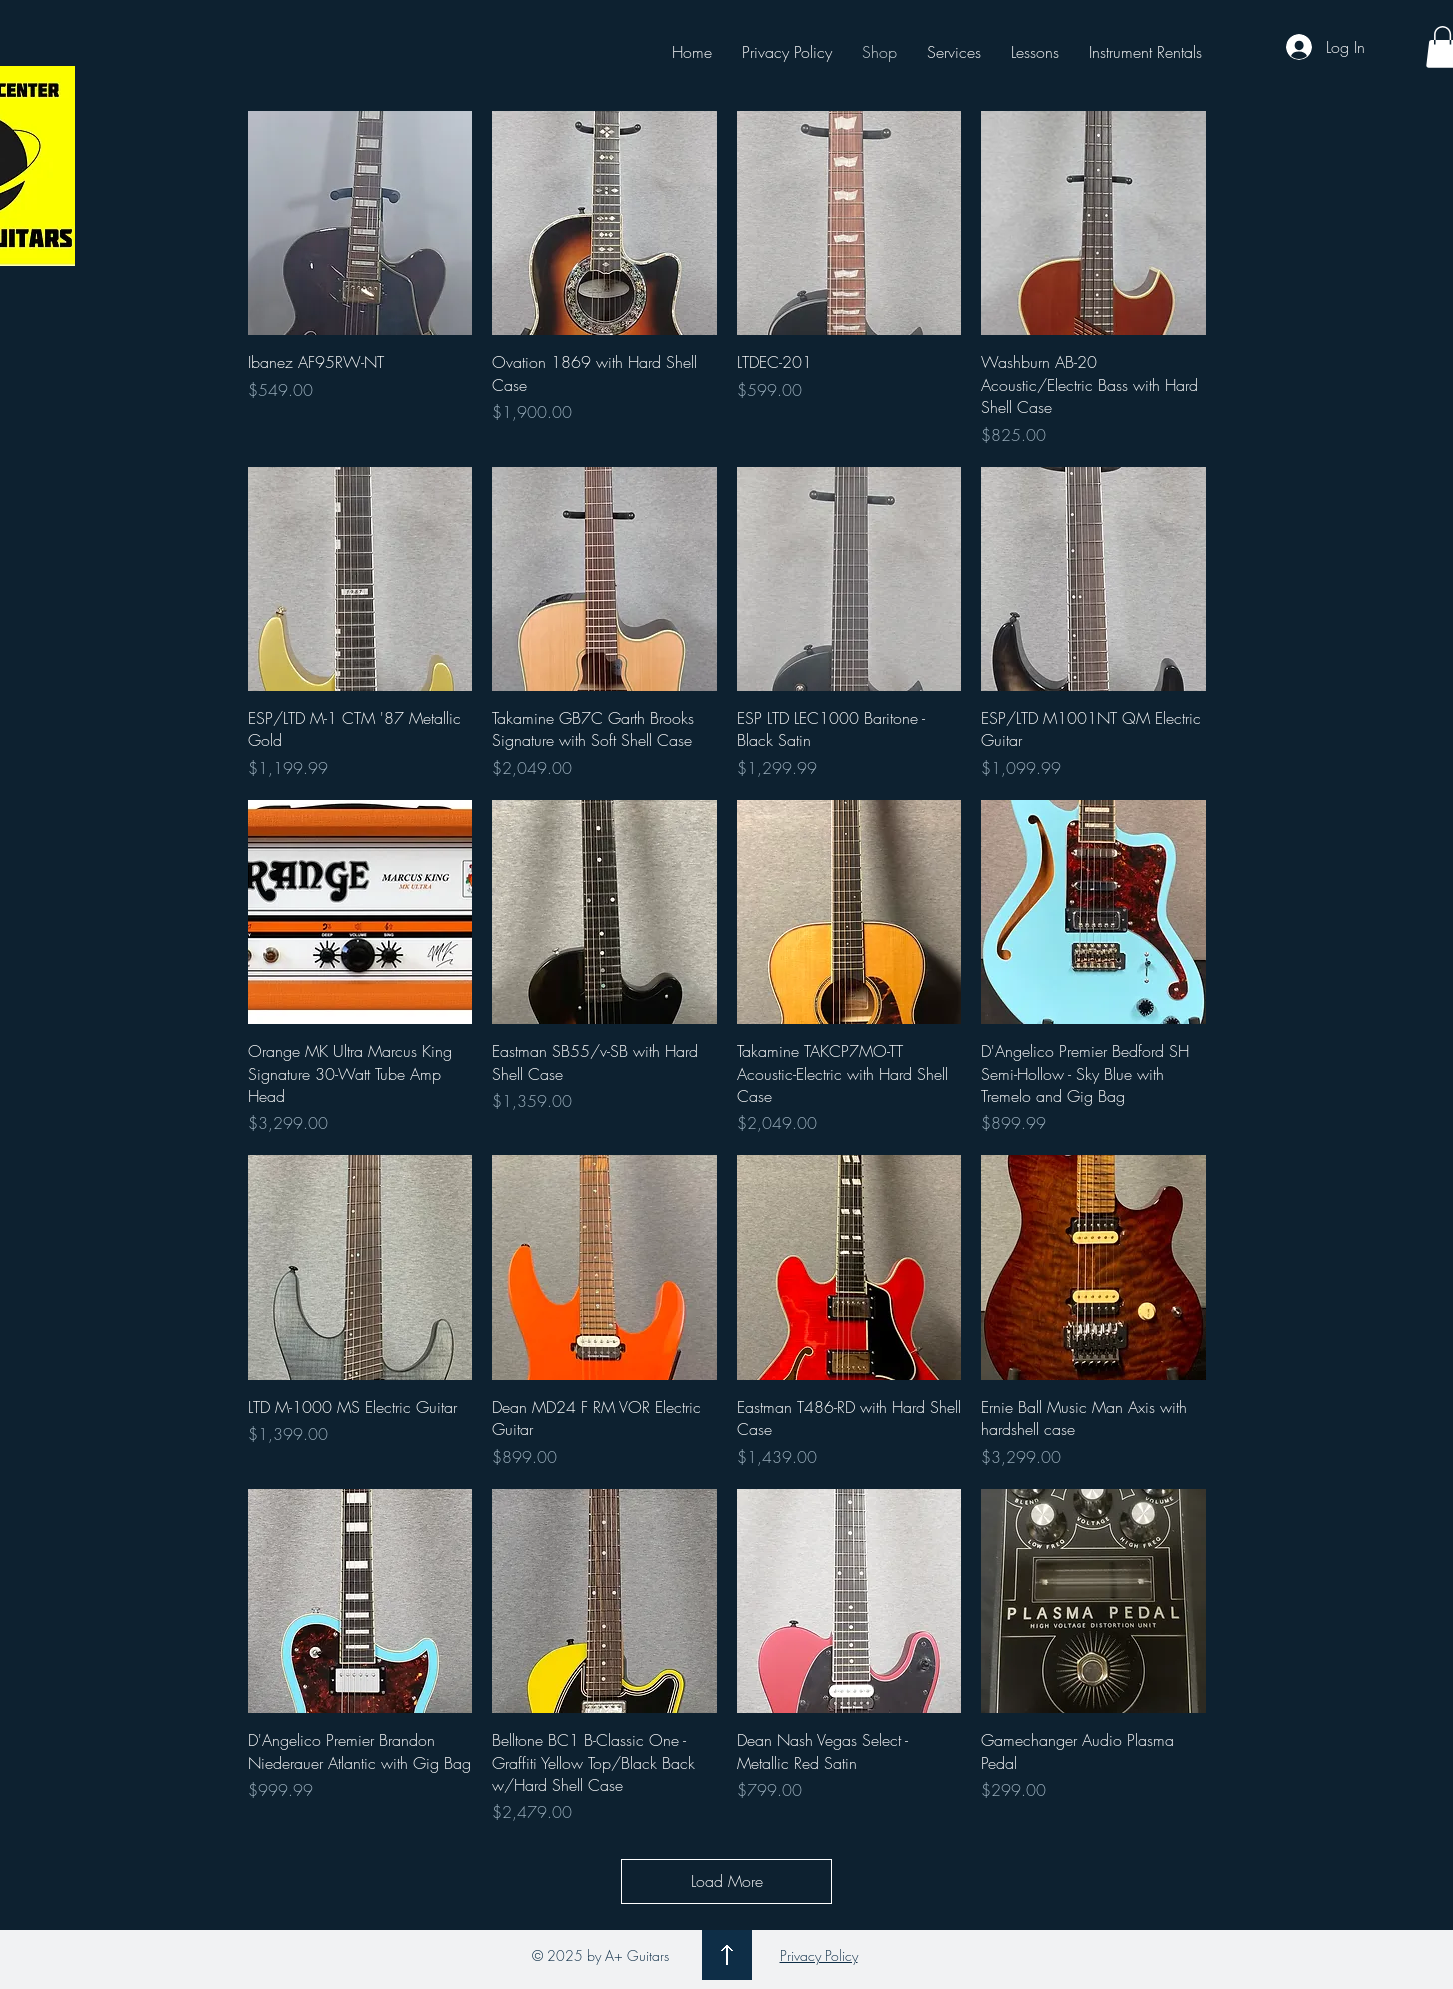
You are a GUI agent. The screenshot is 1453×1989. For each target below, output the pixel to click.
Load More (727, 1881)
